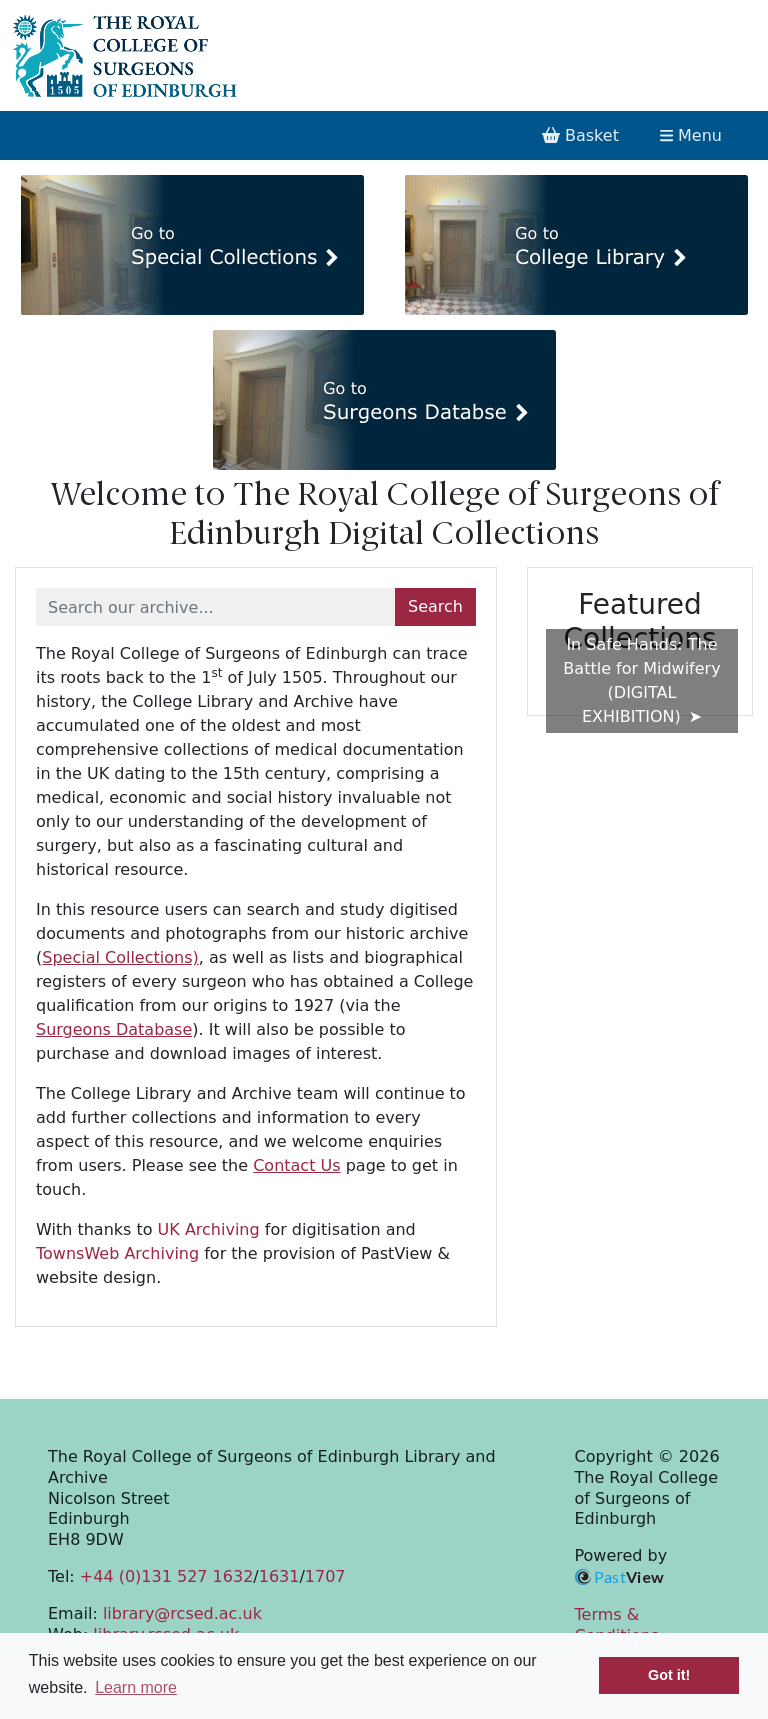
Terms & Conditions (617, 1625)
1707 (325, 1576)
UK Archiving (209, 1229)
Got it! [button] (669, 1675)
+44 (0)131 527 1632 (166, 1576)
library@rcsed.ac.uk (182, 1613)
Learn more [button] (136, 1687)
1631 (279, 1576)
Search (435, 606)
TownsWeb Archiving (117, 1253)
